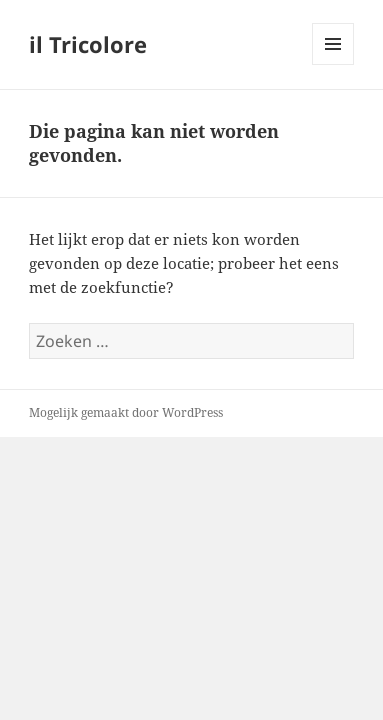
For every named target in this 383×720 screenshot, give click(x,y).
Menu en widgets (333, 64)
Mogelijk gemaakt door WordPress (126, 412)
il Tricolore (88, 44)
